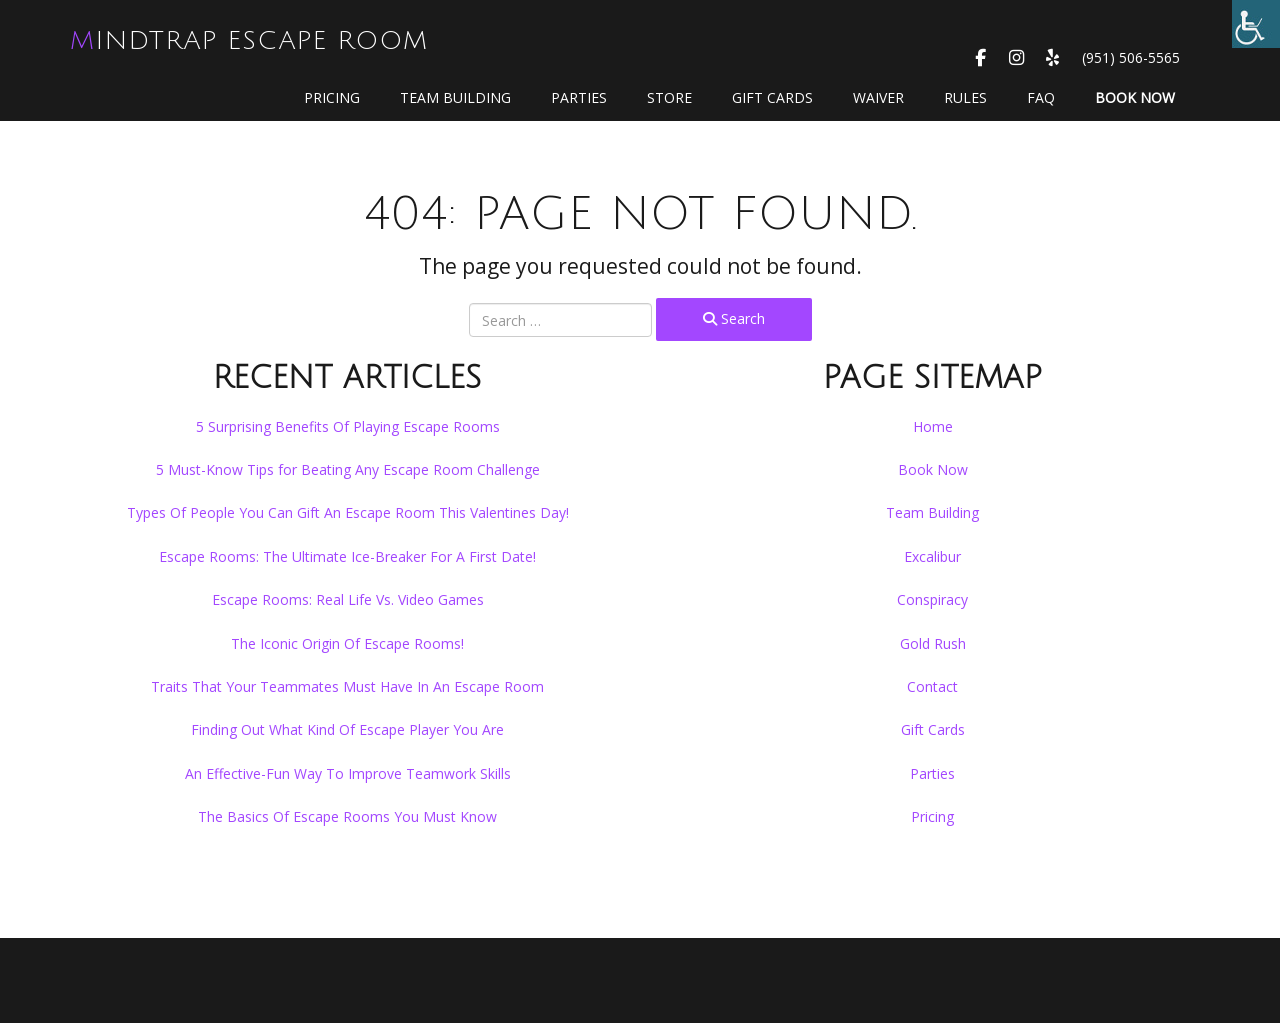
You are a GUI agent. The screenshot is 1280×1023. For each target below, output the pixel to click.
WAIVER (878, 97)
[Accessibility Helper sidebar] (1256, 24)
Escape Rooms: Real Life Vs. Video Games (348, 599)
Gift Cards (933, 729)
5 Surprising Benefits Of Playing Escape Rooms (348, 426)
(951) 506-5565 (1131, 57)
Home (933, 426)
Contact (932, 686)
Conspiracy (932, 599)
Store (669, 97)
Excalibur (932, 556)
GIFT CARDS (772, 97)
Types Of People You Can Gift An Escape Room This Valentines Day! (348, 512)
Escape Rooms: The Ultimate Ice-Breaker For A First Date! (347, 556)
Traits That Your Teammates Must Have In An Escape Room (347, 686)
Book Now (1135, 97)
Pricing (332, 97)
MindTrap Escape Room (249, 41)
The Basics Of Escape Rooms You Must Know (347, 816)
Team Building (455, 97)
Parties (579, 97)
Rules (965, 97)
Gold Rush (933, 643)
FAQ (1041, 97)
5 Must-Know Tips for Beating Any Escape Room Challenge (348, 469)
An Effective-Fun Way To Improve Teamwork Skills (348, 773)
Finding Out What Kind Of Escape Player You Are (347, 729)
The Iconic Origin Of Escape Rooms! (347, 643)
